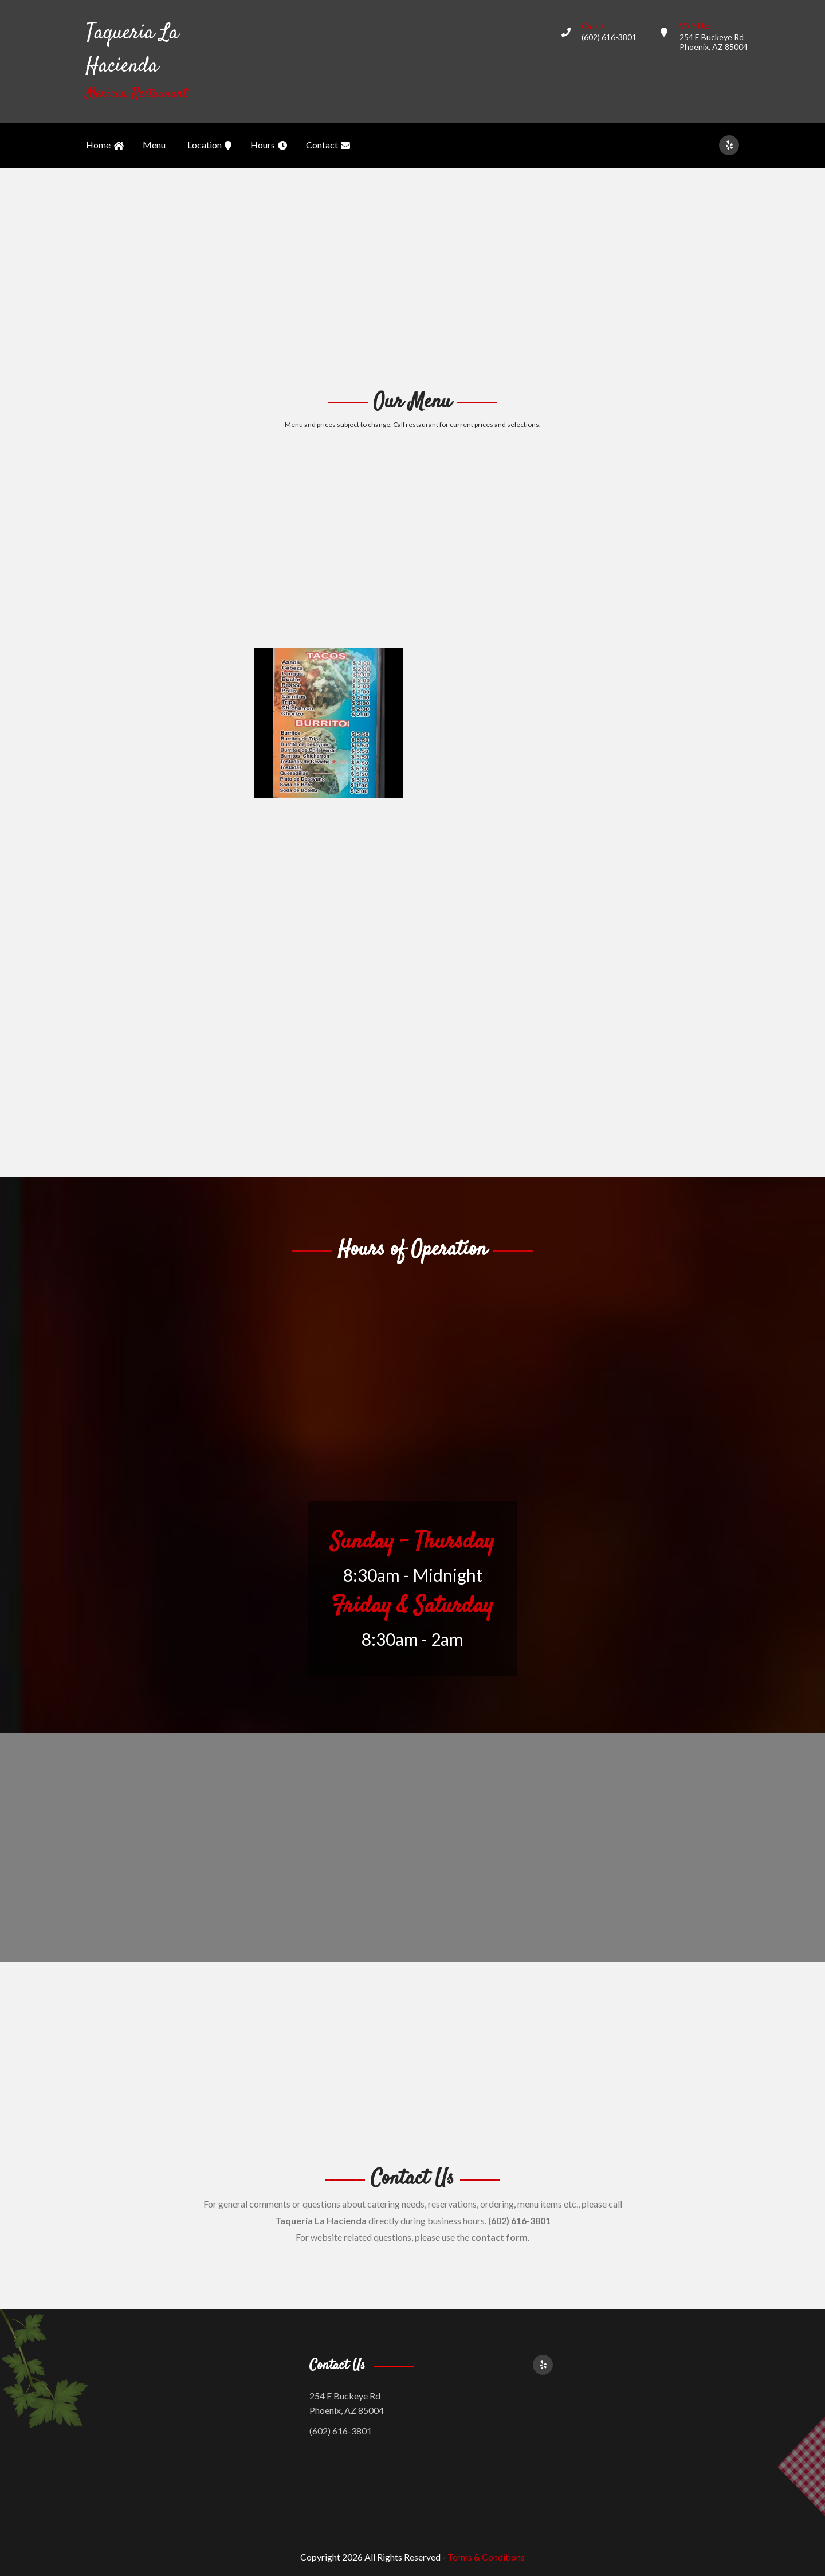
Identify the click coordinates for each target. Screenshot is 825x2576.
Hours (268, 145)
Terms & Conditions (486, 2556)
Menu (154, 144)
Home (105, 145)
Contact (328, 145)
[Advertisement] (412, 277)
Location (209, 145)
